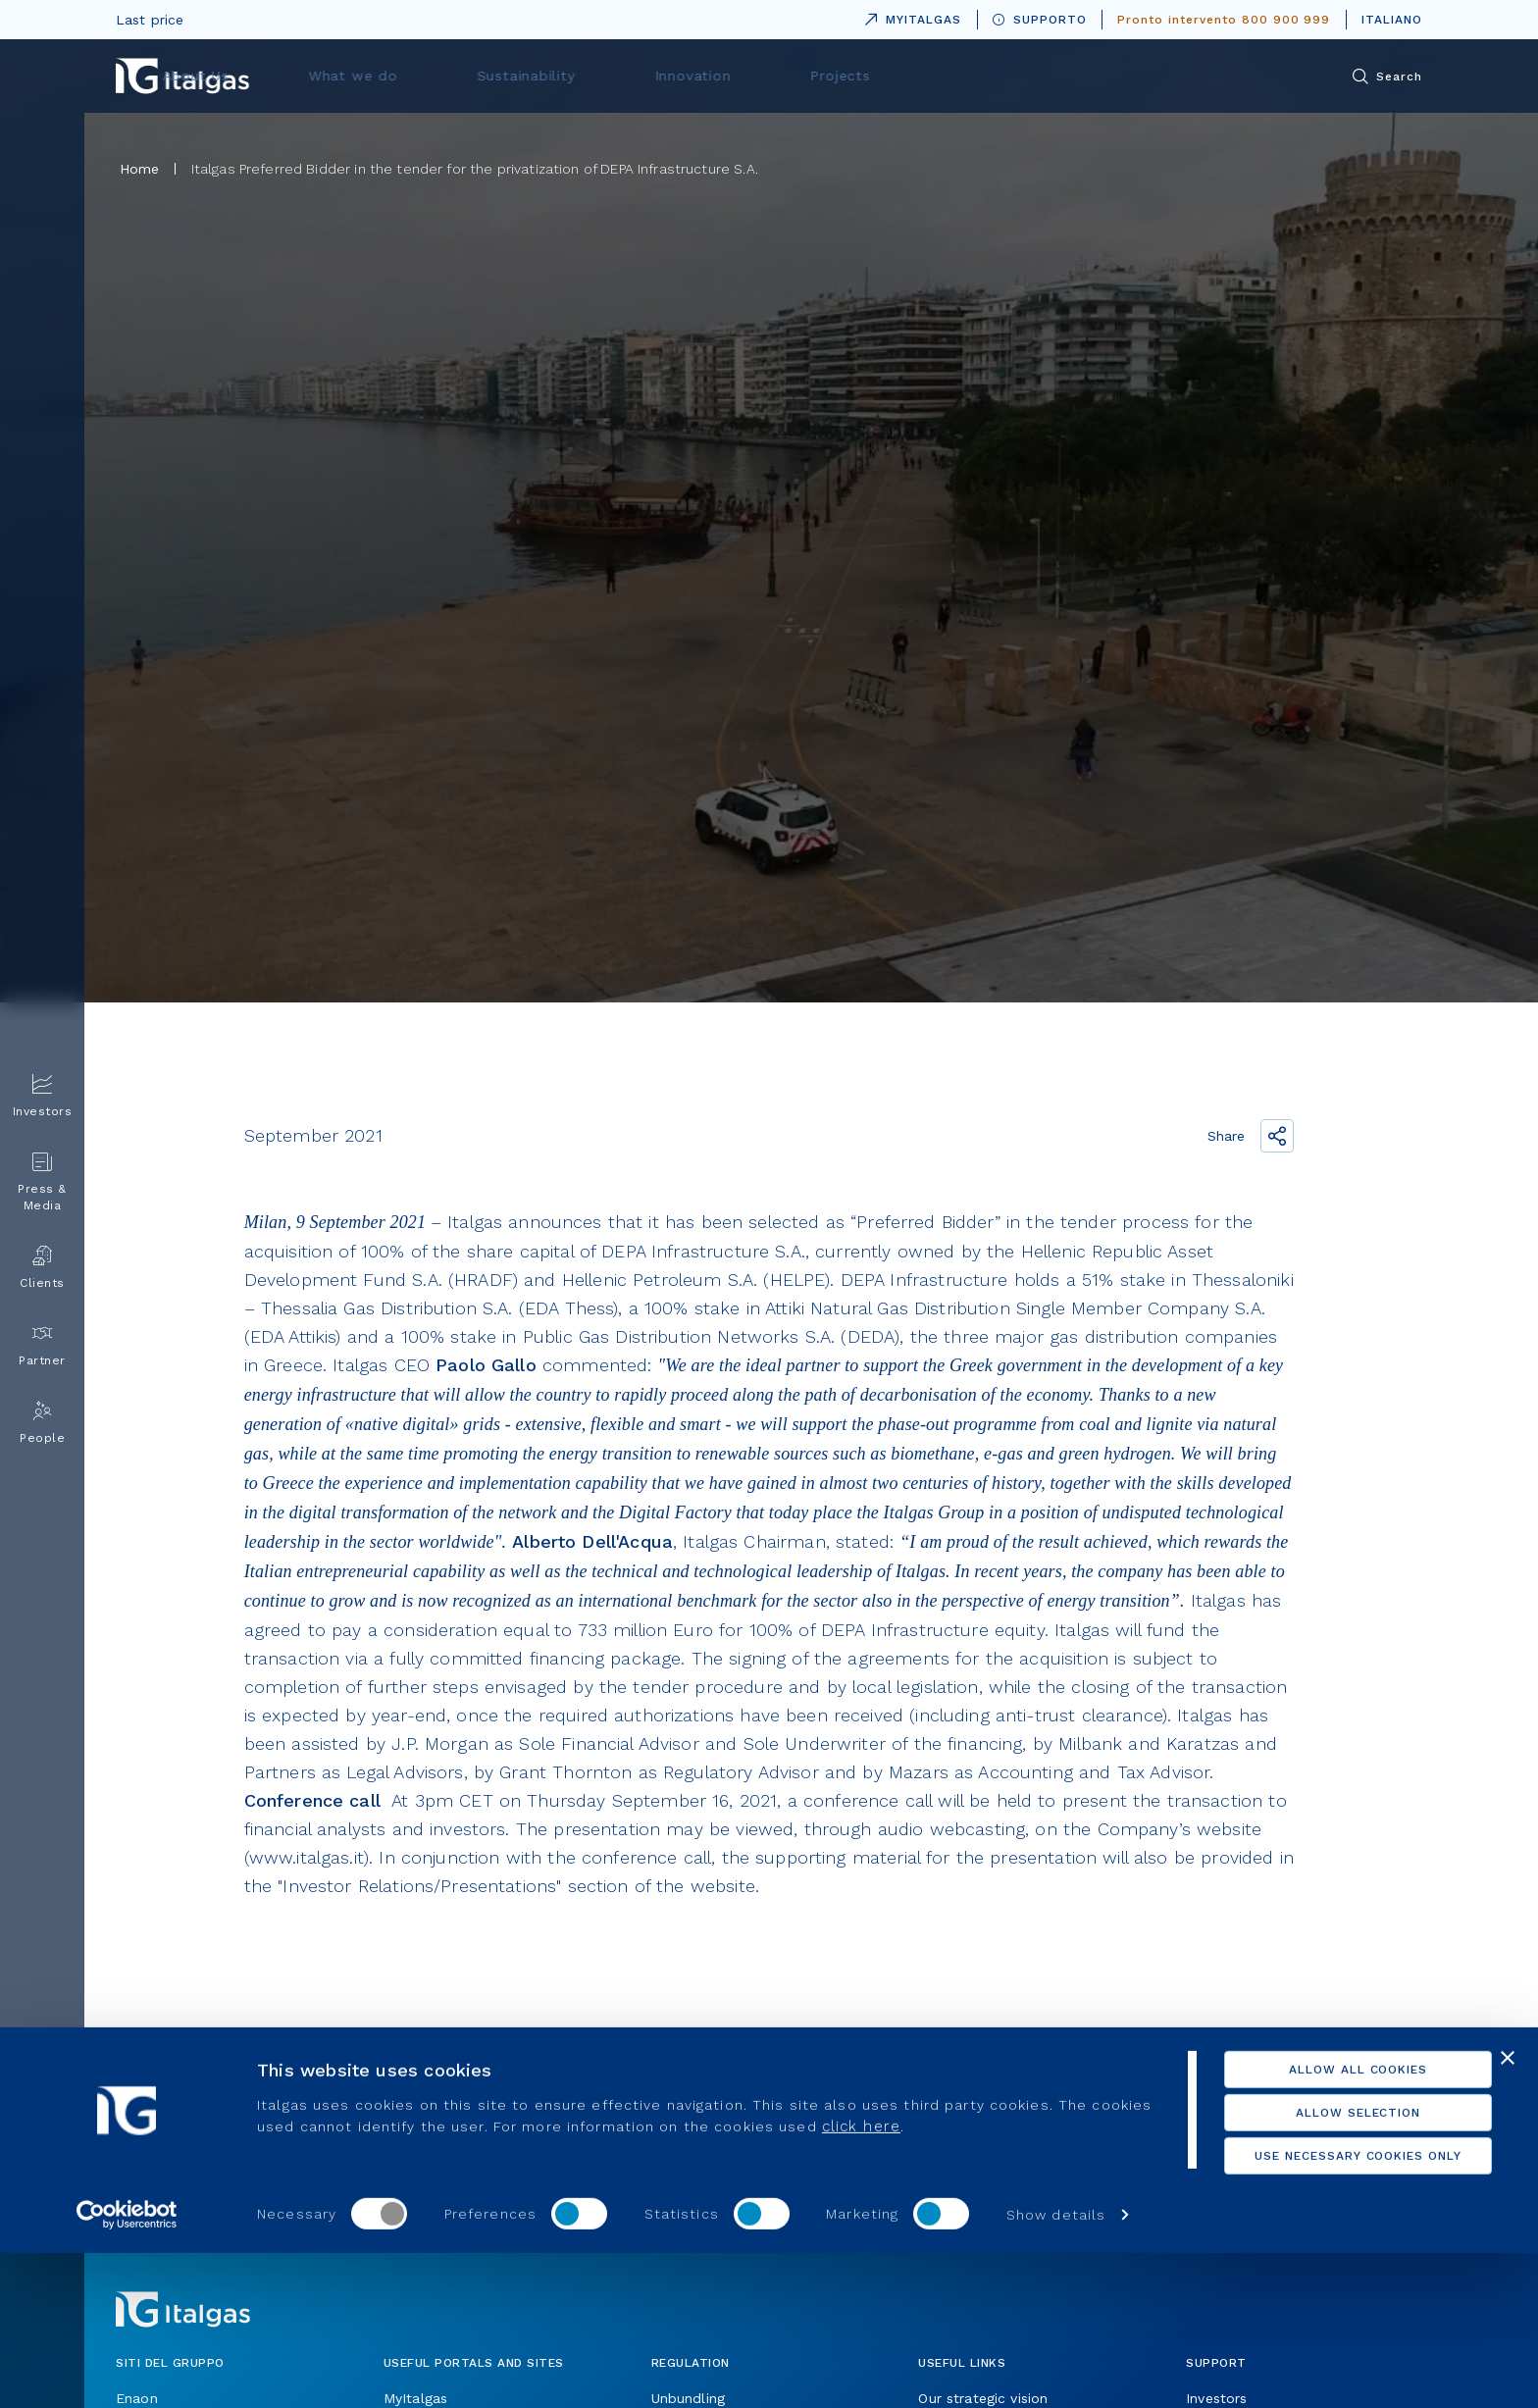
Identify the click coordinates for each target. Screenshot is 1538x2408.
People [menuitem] (42, 1423)
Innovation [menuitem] (951, 75)
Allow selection (1323, 2268)
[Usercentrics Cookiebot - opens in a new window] (127, 2369)
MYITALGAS (909, 16)
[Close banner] (1507, 2213)
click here (926, 2281)
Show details (1055, 2370)
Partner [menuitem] (42, 1345)
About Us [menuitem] (529, 75)
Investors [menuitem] (43, 1096)
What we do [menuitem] (663, 75)
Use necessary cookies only (1324, 2311)
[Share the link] (1277, 1136)
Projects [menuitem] (1075, 75)
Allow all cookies (1324, 2224)
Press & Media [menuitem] (42, 1182)
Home (140, 169)
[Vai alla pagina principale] (182, 76)
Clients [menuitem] (42, 1268)
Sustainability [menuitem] (810, 75)
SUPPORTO (1040, 19)
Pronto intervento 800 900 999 (1223, 19)
